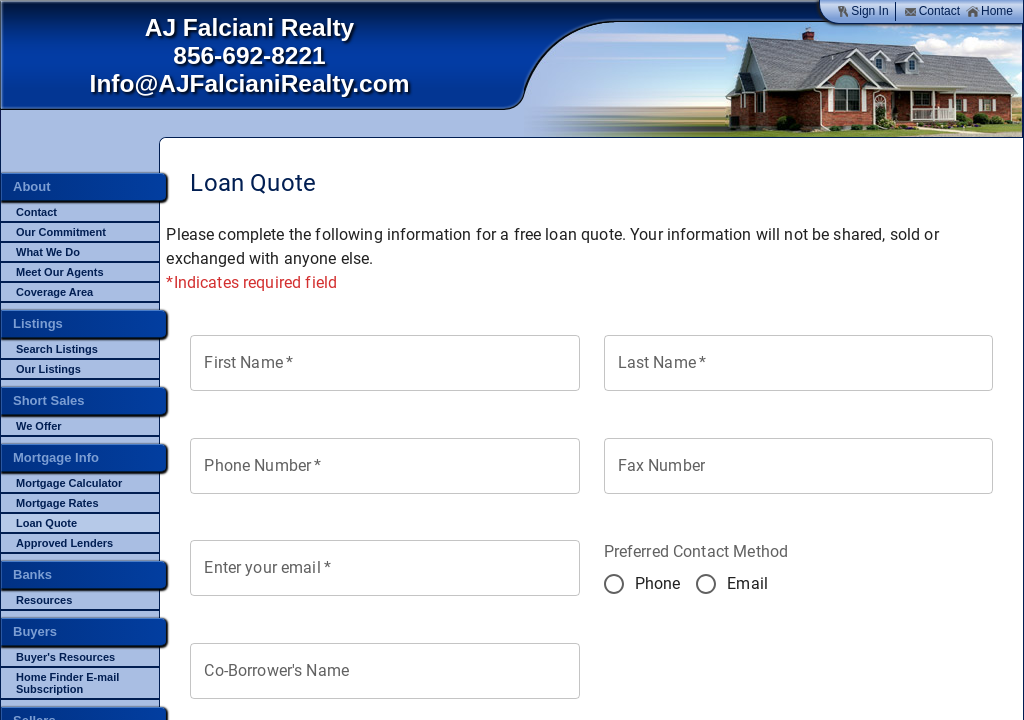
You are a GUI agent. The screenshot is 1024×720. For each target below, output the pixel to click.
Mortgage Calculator (69, 483)
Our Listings (48, 369)
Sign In (862, 11)
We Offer (39, 426)
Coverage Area (54, 292)
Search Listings (57, 349)
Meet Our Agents (60, 272)
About (32, 186)
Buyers (35, 631)
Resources (44, 600)
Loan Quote (46, 523)
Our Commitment (61, 232)
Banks (32, 574)
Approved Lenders (64, 543)
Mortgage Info (56, 457)
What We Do (48, 252)
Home (989, 11)
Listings (38, 323)
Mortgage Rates (57, 503)
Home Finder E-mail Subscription (67, 683)
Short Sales (49, 400)
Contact (932, 11)
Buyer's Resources (65, 657)
